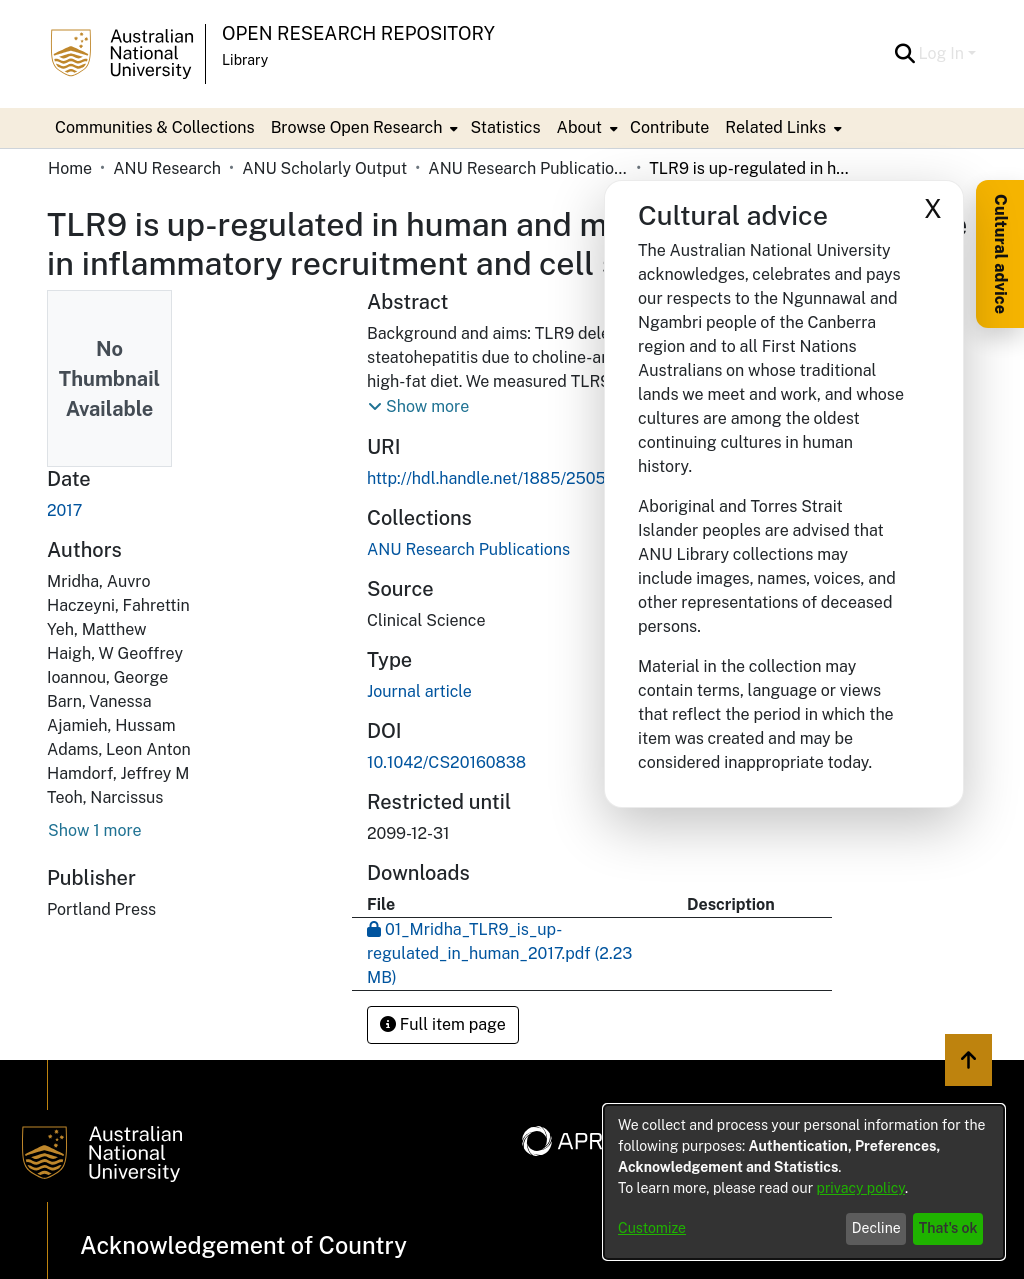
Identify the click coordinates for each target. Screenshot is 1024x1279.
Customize (652, 1228)
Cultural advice (1000, 254)
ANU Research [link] (167, 168)
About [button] (579, 127)
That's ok (948, 1228)
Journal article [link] (419, 691)
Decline (876, 1228)
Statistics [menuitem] (505, 127)
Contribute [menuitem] (669, 127)
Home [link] (70, 168)
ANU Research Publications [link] (528, 168)
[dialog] (804, 1182)
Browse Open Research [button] (357, 127)
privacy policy (861, 1188)
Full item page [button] (443, 1024)
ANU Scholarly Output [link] (324, 168)
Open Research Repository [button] (358, 33)
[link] (468, 549)
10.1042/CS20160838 (446, 762)
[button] (905, 54)
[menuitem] (363, 128)
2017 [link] (64, 510)
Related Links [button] (775, 127)
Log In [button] (943, 53)
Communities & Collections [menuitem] (155, 127)
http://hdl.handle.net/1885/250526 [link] (496, 478)
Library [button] (245, 60)
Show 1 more (95, 830)
